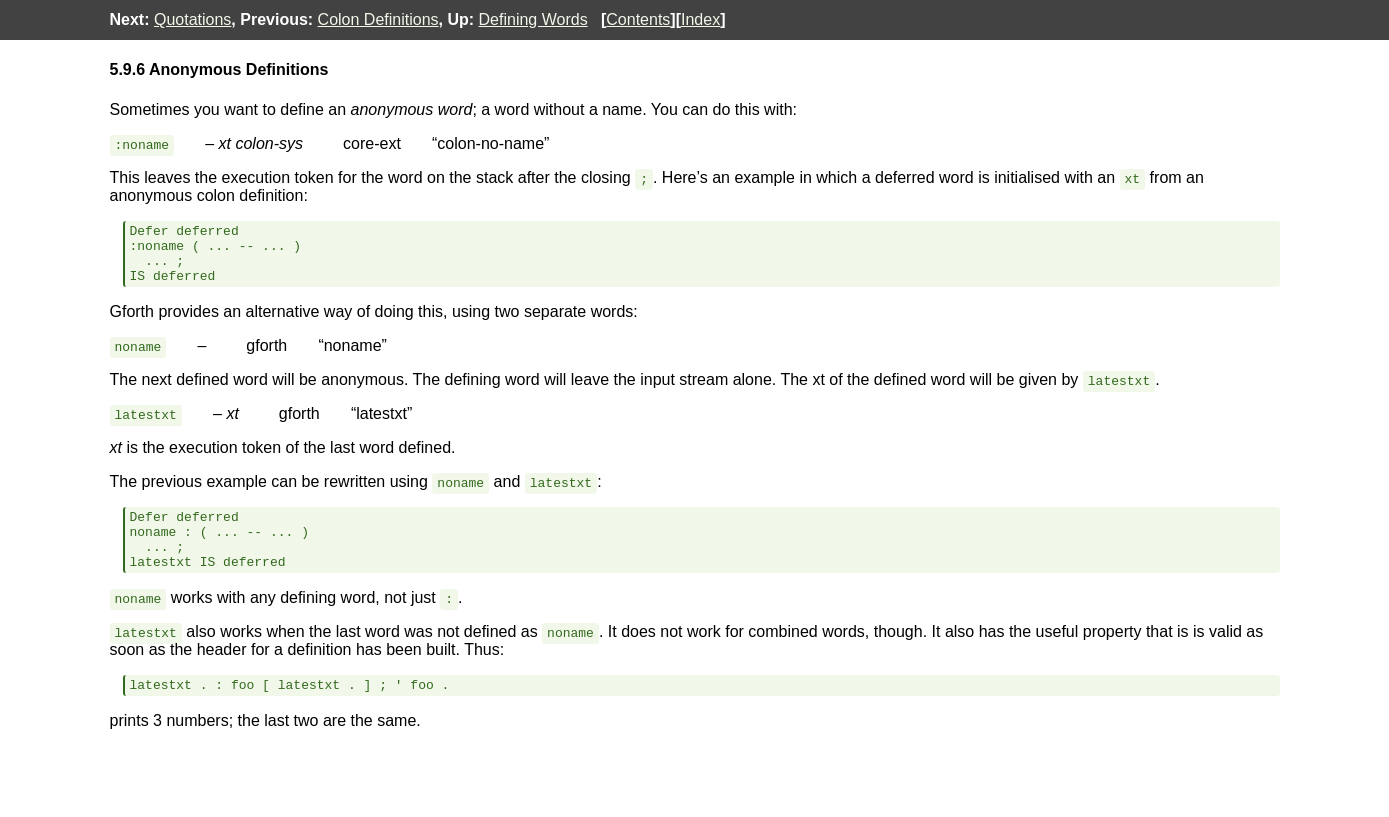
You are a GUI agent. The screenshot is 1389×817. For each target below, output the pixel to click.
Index (700, 19)
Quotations (192, 19)
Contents (638, 19)
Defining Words (533, 19)
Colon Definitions (378, 19)
